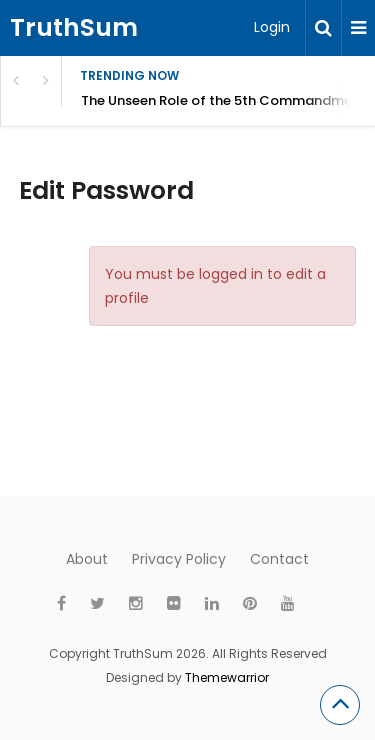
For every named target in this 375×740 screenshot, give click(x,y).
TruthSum (74, 27)
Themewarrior (227, 677)
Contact (279, 559)
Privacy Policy (179, 559)
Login (272, 27)
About (87, 559)
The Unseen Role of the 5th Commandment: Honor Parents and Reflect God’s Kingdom (228, 100)
